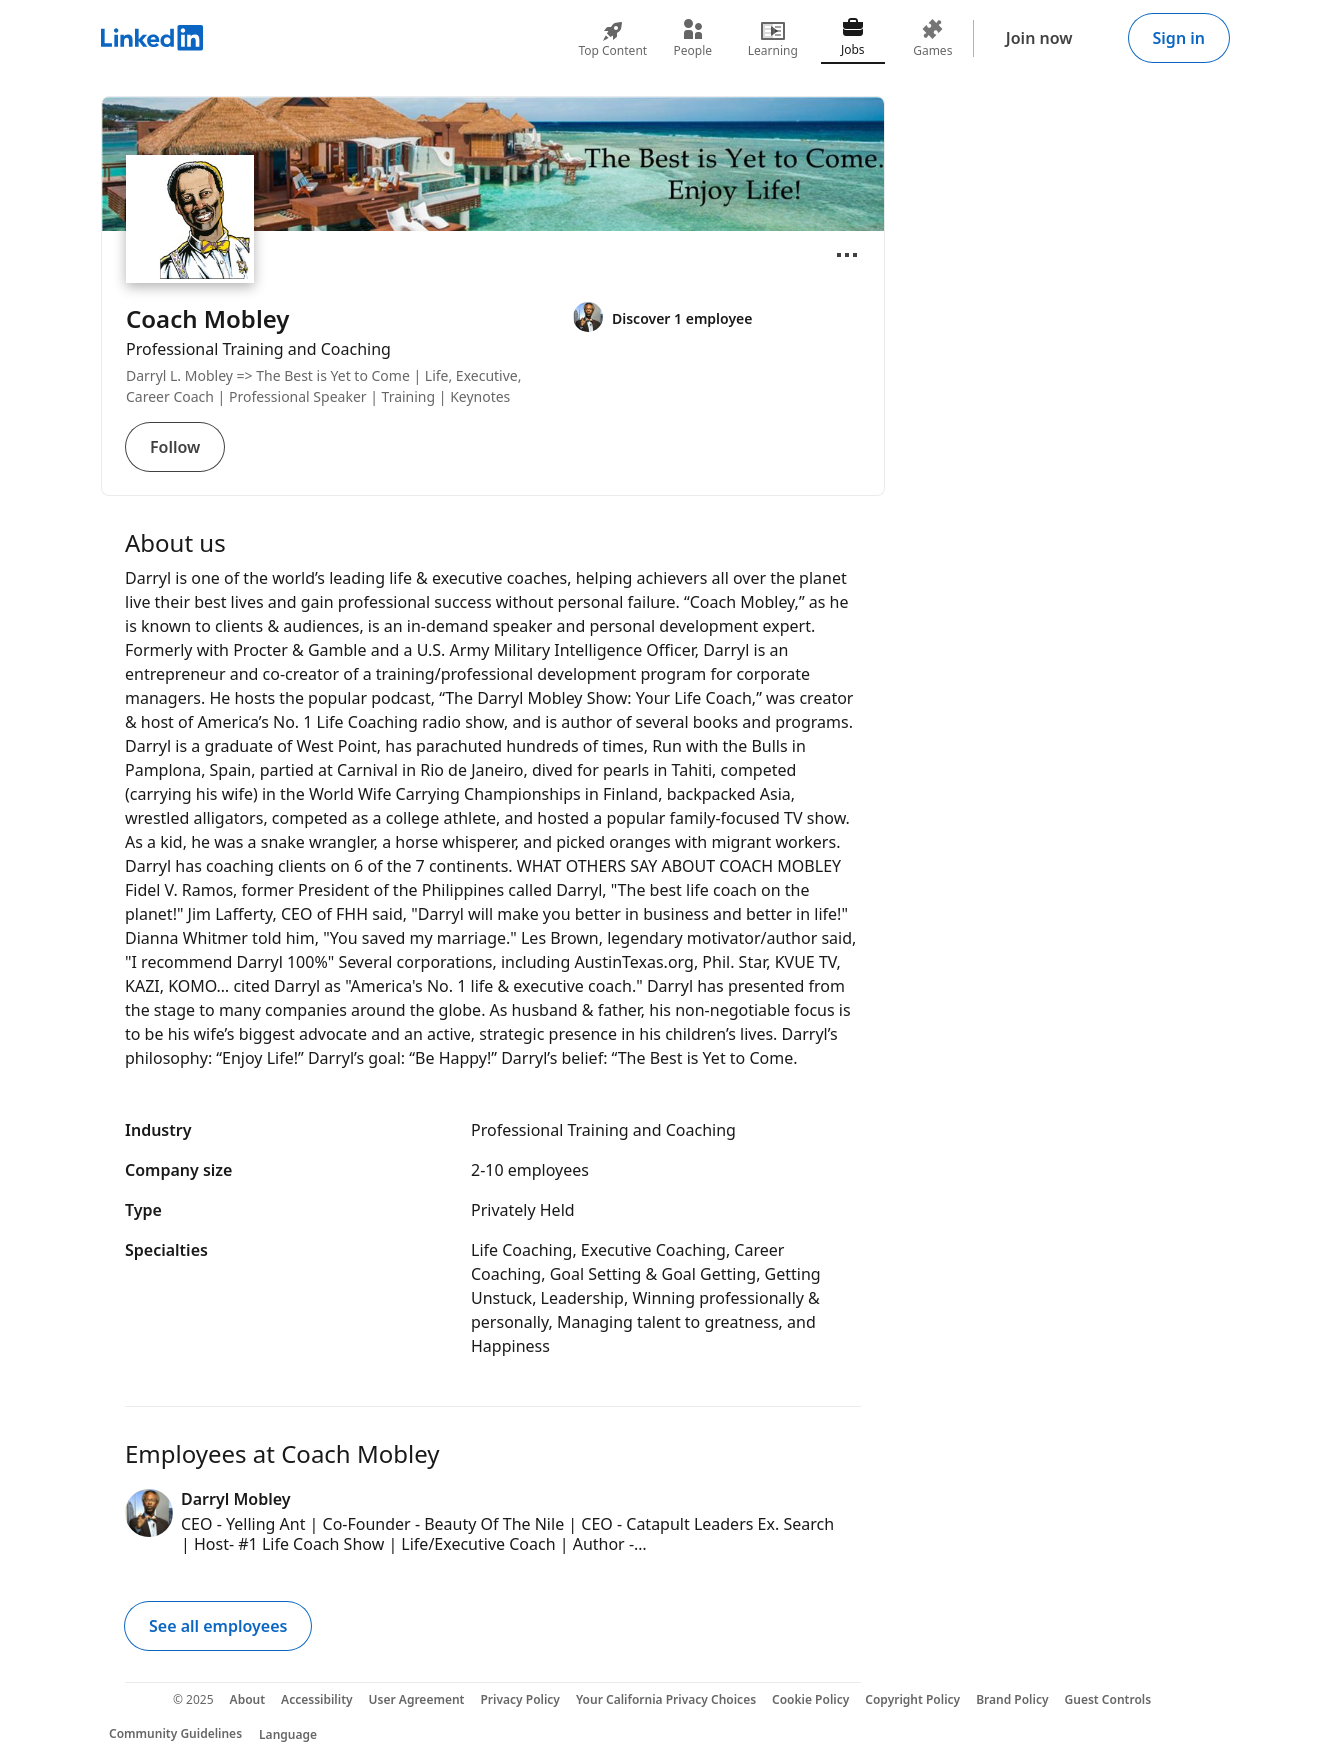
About (248, 1699)
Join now (1039, 38)
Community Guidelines (175, 1733)
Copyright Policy (912, 1699)
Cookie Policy (810, 1699)
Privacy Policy (519, 1699)
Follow (175, 447)
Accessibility (317, 1699)
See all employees (218, 1626)
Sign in (1179, 38)
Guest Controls (1108, 1699)
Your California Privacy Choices (666, 1699)
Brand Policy (1012, 1699)
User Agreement (417, 1699)
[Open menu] (847, 255)
